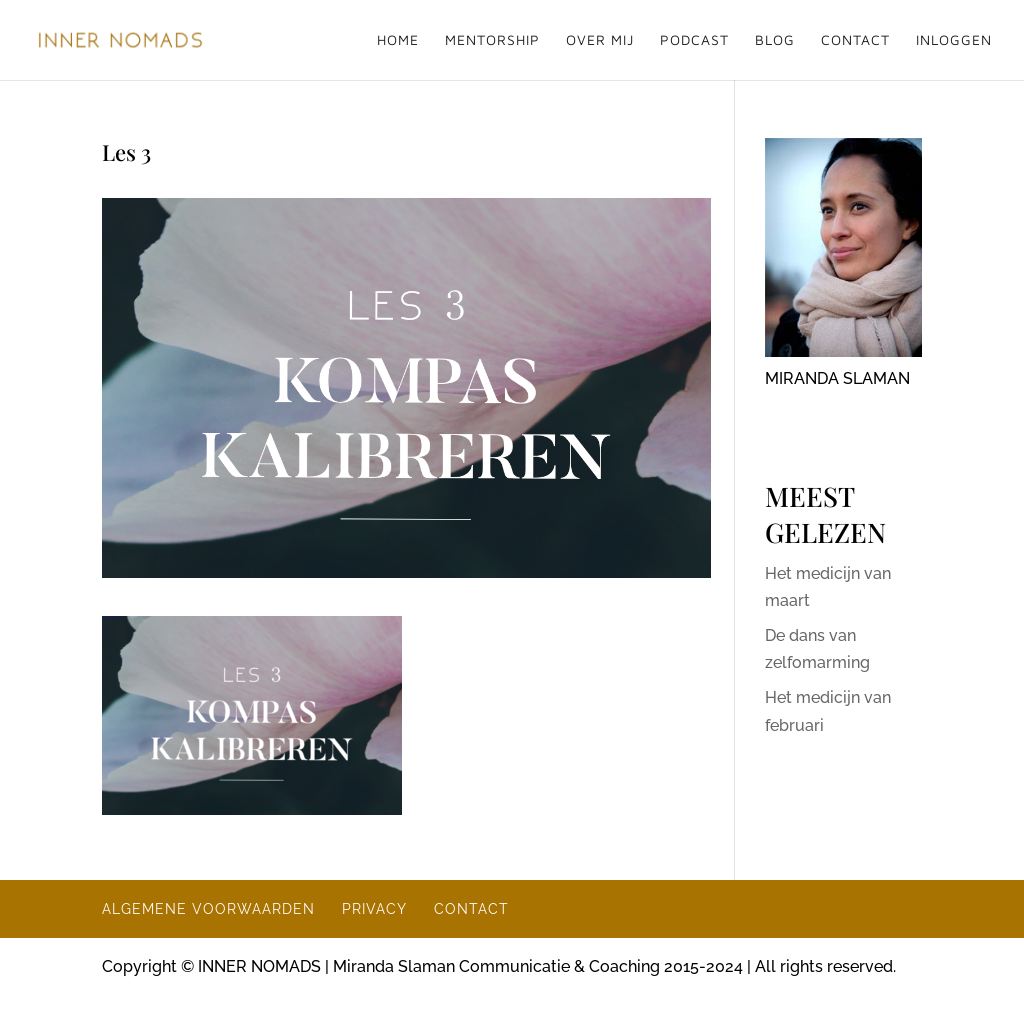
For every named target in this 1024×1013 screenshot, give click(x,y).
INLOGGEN (954, 40)
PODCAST (694, 40)
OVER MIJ (600, 40)
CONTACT (855, 40)
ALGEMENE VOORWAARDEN (208, 909)
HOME (398, 40)
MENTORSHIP (492, 40)
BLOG (775, 40)
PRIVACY (374, 909)
